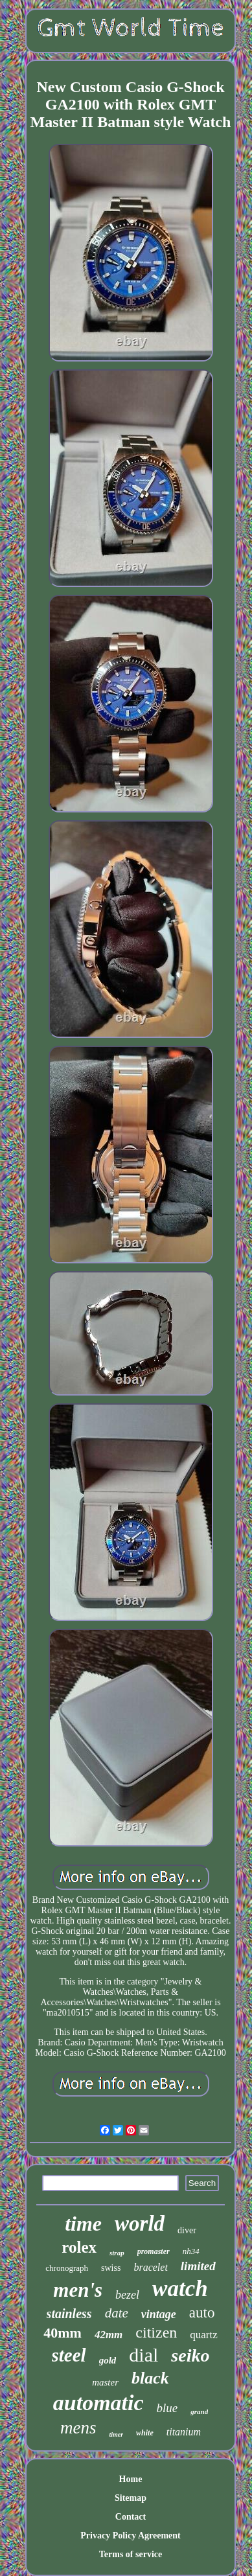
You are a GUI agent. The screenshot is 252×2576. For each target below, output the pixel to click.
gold (108, 2360)
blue (167, 2408)
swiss (110, 2268)
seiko (190, 2355)
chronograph (66, 2268)
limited (198, 2266)
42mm (108, 2335)
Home (131, 2479)
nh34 (191, 2251)
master (105, 2382)
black (150, 2378)
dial (143, 2354)
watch (180, 2288)
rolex (79, 2247)
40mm (62, 2333)
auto (202, 2313)
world (140, 2223)
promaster (153, 2251)
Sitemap (130, 2498)
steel (69, 2355)
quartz (203, 2335)
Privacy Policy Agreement (130, 2535)
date (116, 2313)
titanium (183, 2431)
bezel (127, 2294)
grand (199, 2411)
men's (77, 2290)
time (83, 2223)
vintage (158, 2314)
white (145, 2432)
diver (187, 2230)
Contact (130, 2517)
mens (78, 2427)
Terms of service (130, 2554)
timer (116, 2434)
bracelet (150, 2267)
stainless (69, 2313)
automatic (98, 2403)
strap (116, 2253)
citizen (156, 2332)
